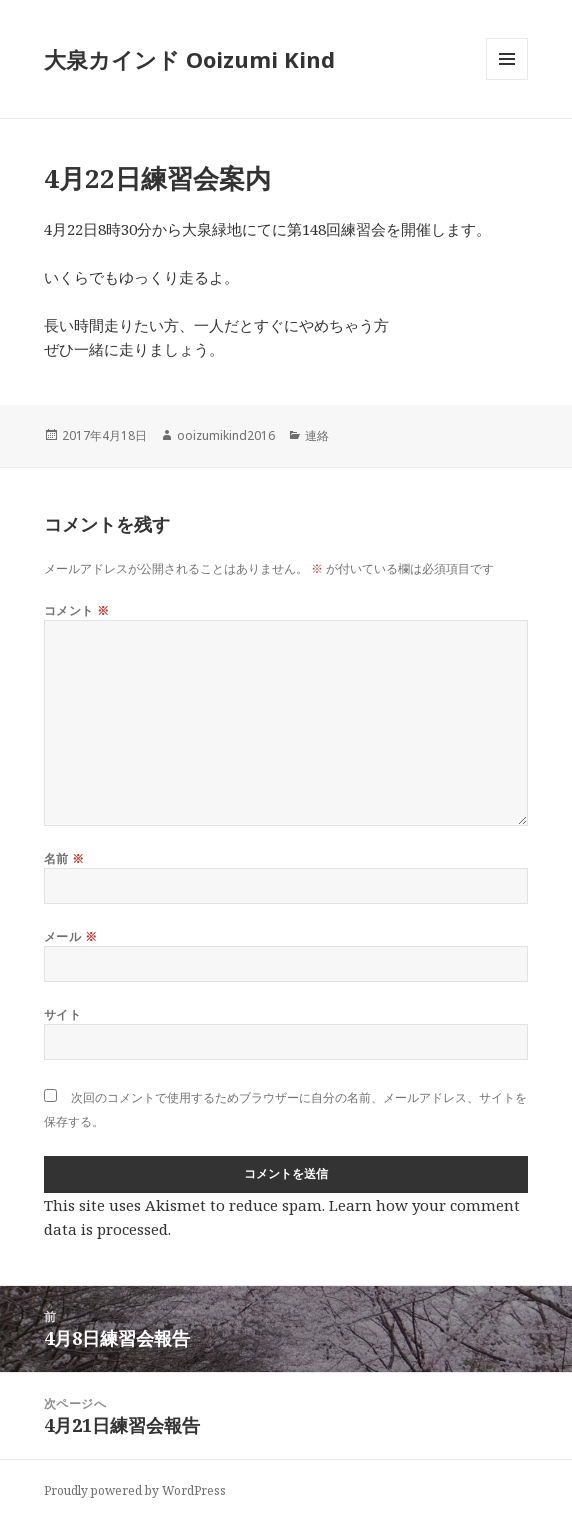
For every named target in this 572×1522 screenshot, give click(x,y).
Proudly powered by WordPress (135, 1490)
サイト (62, 1014)
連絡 (317, 435)
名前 (64, 858)
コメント (77, 610)
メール (70, 936)
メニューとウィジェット (507, 79)
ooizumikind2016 (226, 435)
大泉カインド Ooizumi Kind (200, 59)
